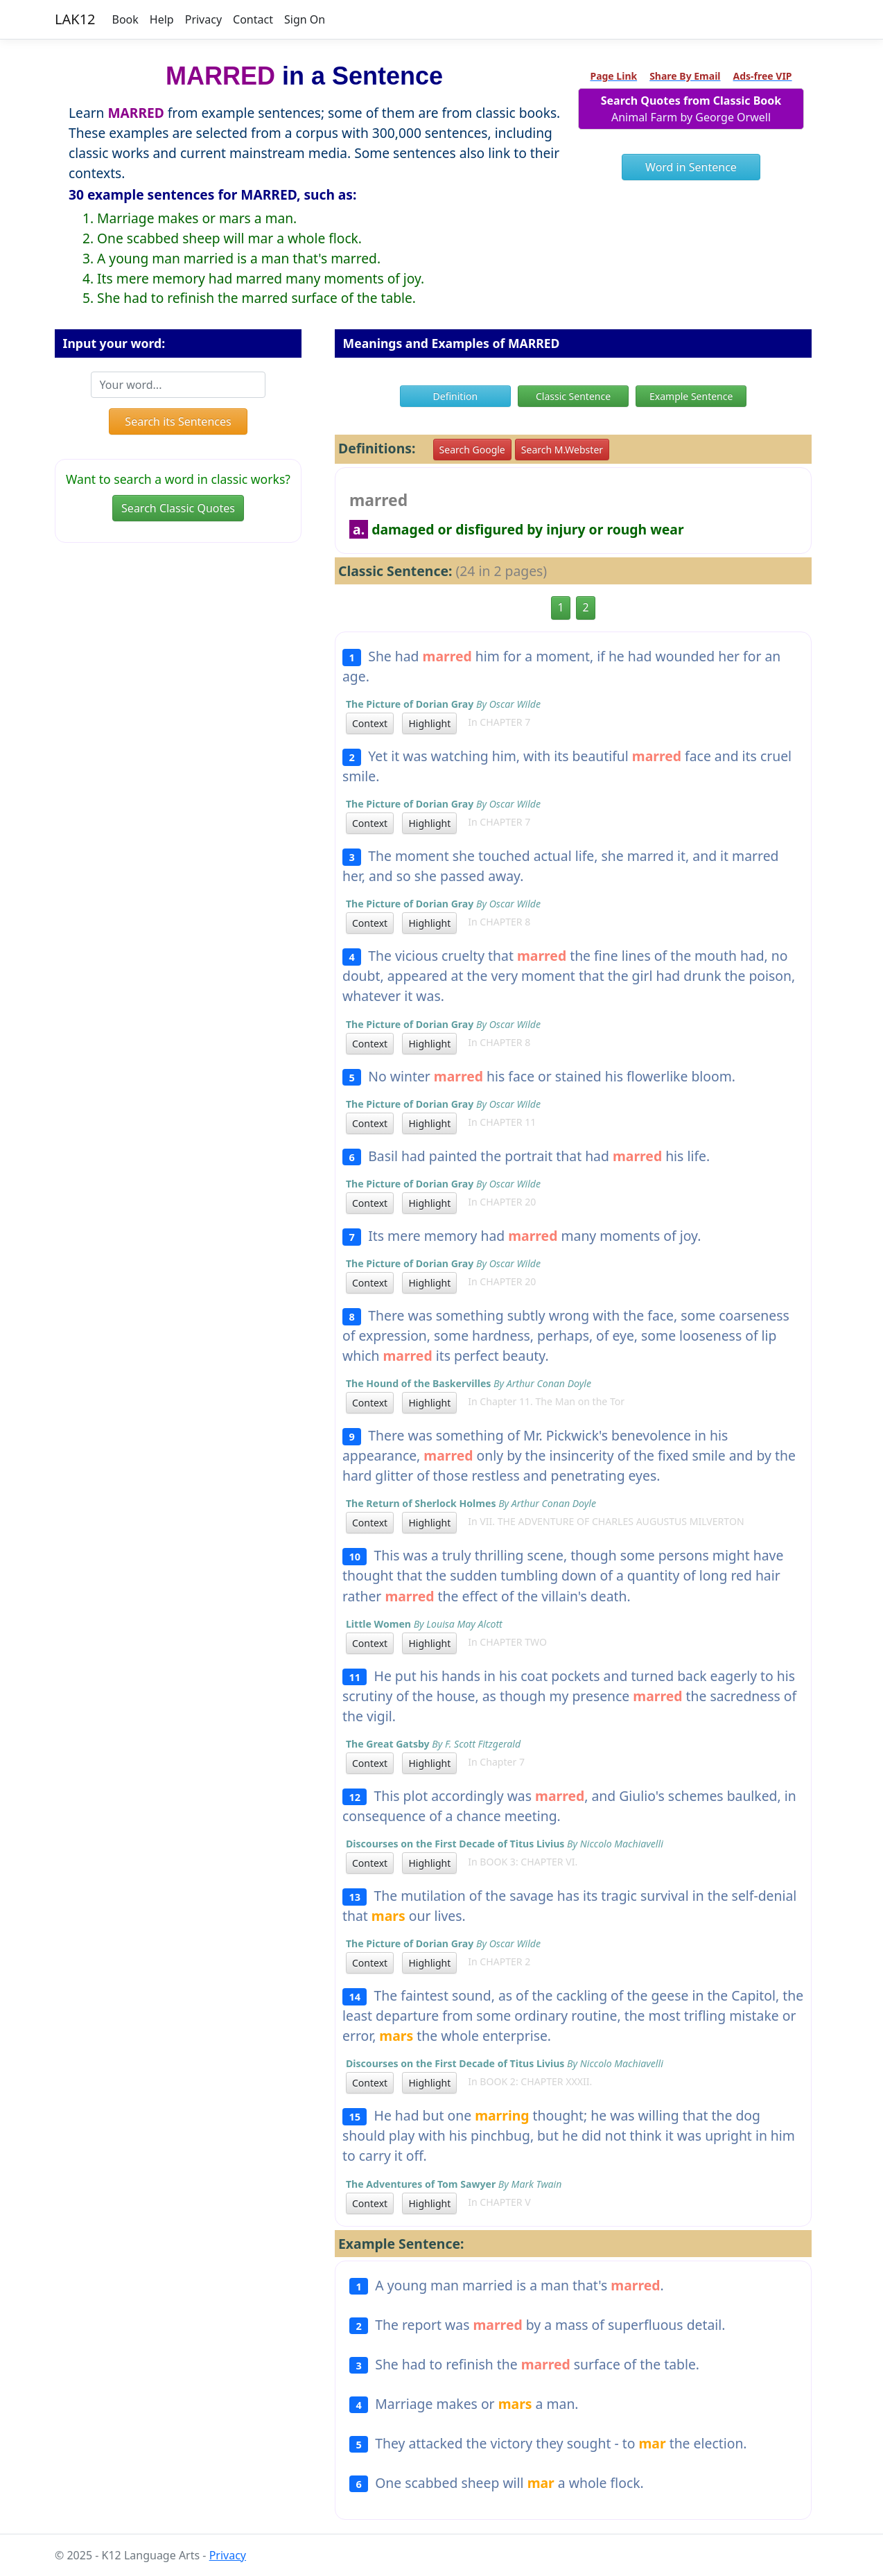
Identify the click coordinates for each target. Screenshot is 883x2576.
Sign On (304, 19)
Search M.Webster (562, 449)
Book (125, 19)
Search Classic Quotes (178, 508)
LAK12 (75, 19)
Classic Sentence (573, 396)
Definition (455, 396)
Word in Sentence (691, 167)
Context (369, 723)
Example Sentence (691, 396)
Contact (253, 19)
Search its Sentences (178, 421)
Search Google (472, 449)
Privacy (203, 19)
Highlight (429, 723)
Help (162, 19)
